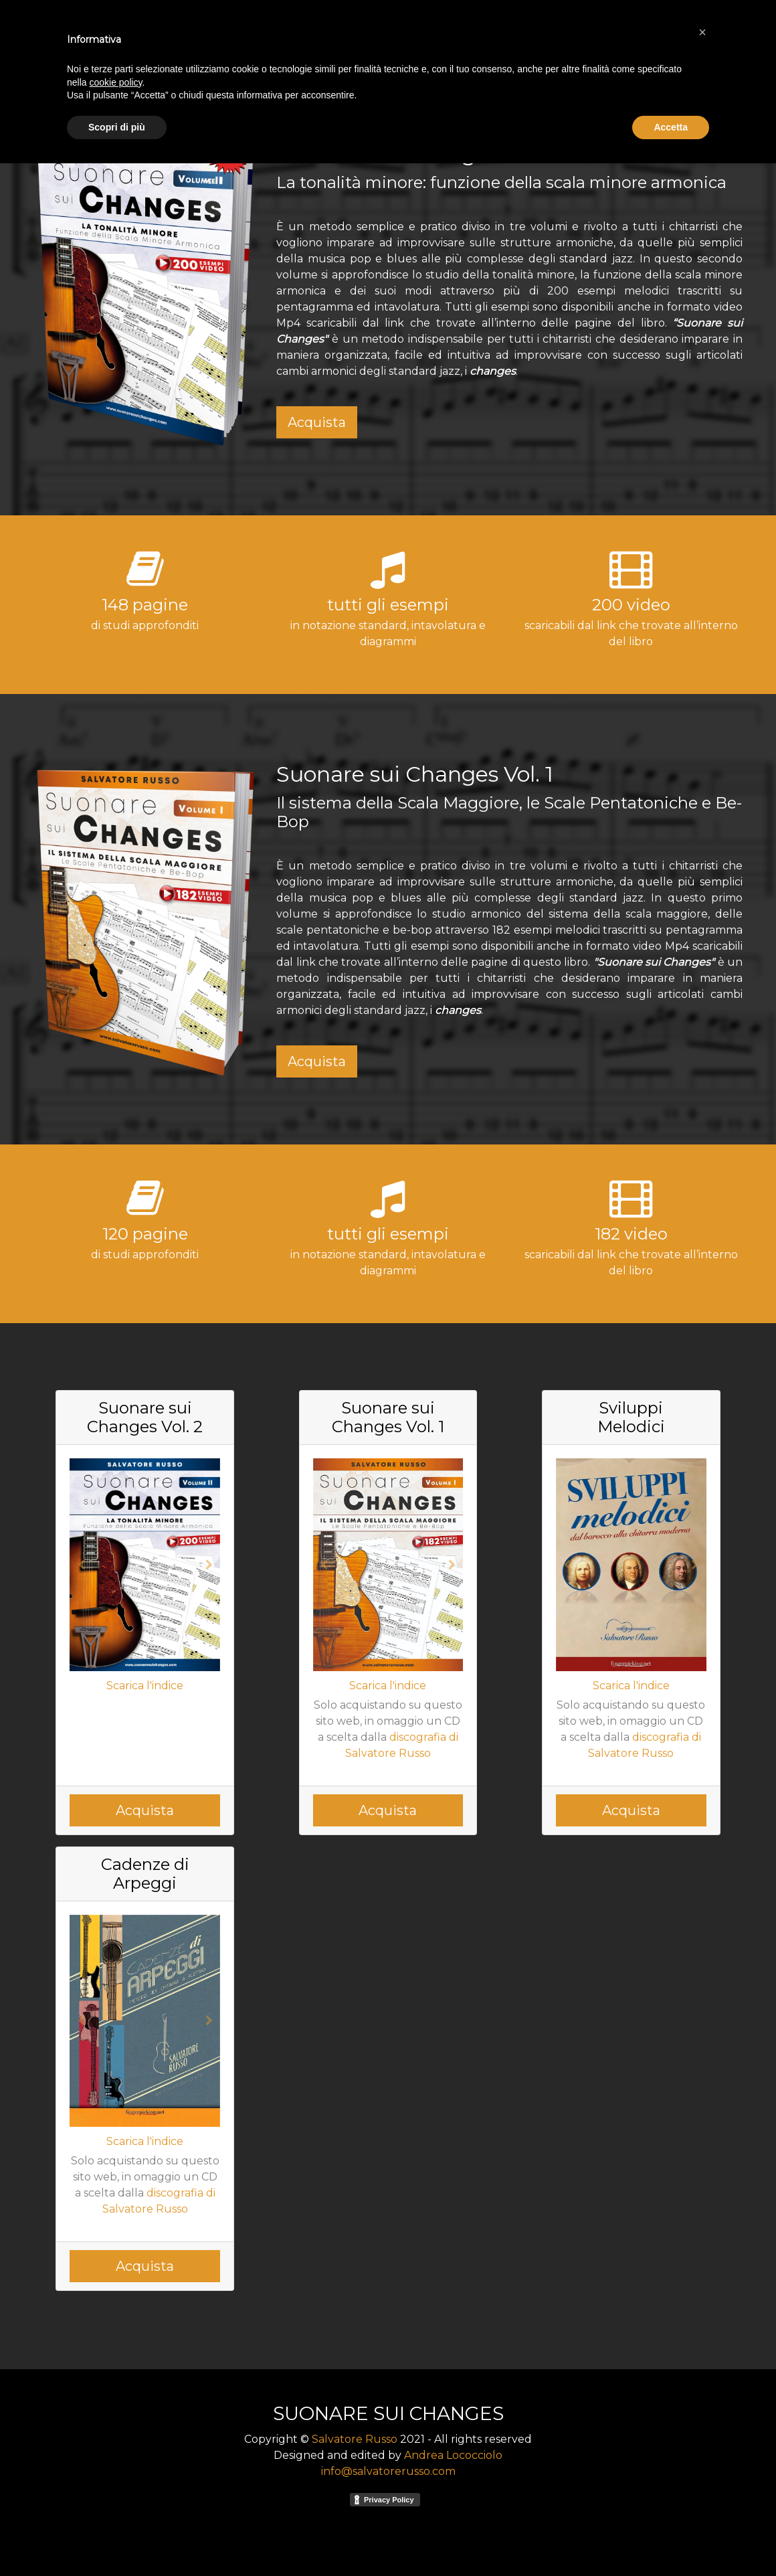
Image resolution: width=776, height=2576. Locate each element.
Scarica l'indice (144, 1685)
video (669, 31)
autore (625, 31)
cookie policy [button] (115, 2494)
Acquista (317, 422)
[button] (81, 1564)
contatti (715, 31)
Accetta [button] (671, 2539)
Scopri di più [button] (116, 2539)
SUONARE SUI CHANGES (117, 32)
